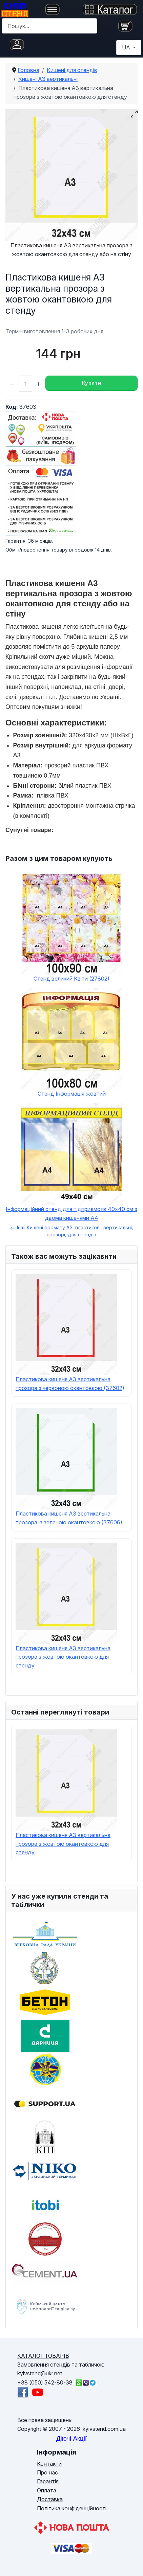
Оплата (46, 2490)
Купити (91, 383)
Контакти (49, 2463)
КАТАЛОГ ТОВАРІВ (43, 2355)
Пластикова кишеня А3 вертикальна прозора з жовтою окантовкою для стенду (63, 1657)
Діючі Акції (71, 2438)
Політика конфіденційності (71, 2508)
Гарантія (48, 2481)
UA (126, 47)
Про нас (47, 2472)
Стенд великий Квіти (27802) (71, 978)
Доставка (50, 2499)
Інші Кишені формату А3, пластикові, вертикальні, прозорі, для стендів (71, 1231)
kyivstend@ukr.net (39, 2373)
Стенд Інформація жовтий (72, 1093)
